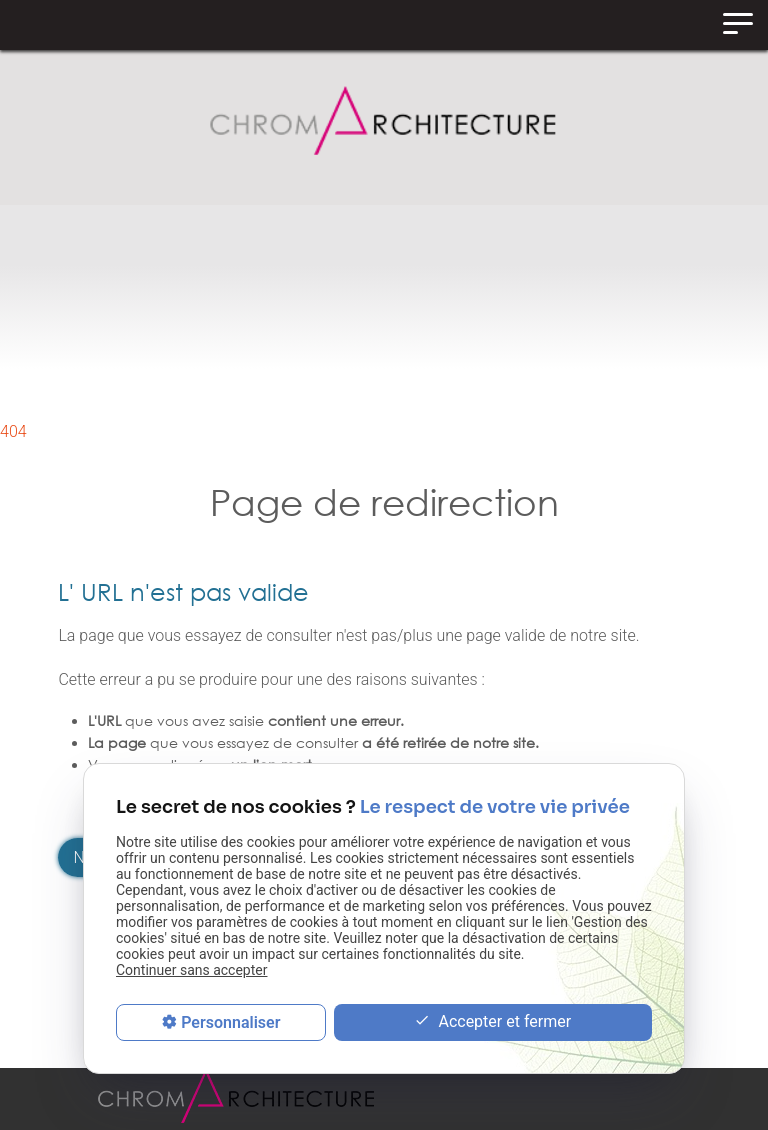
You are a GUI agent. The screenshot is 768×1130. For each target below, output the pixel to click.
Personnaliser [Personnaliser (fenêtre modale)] (230, 1022)
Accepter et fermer (492, 1022)
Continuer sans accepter (191, 970)
